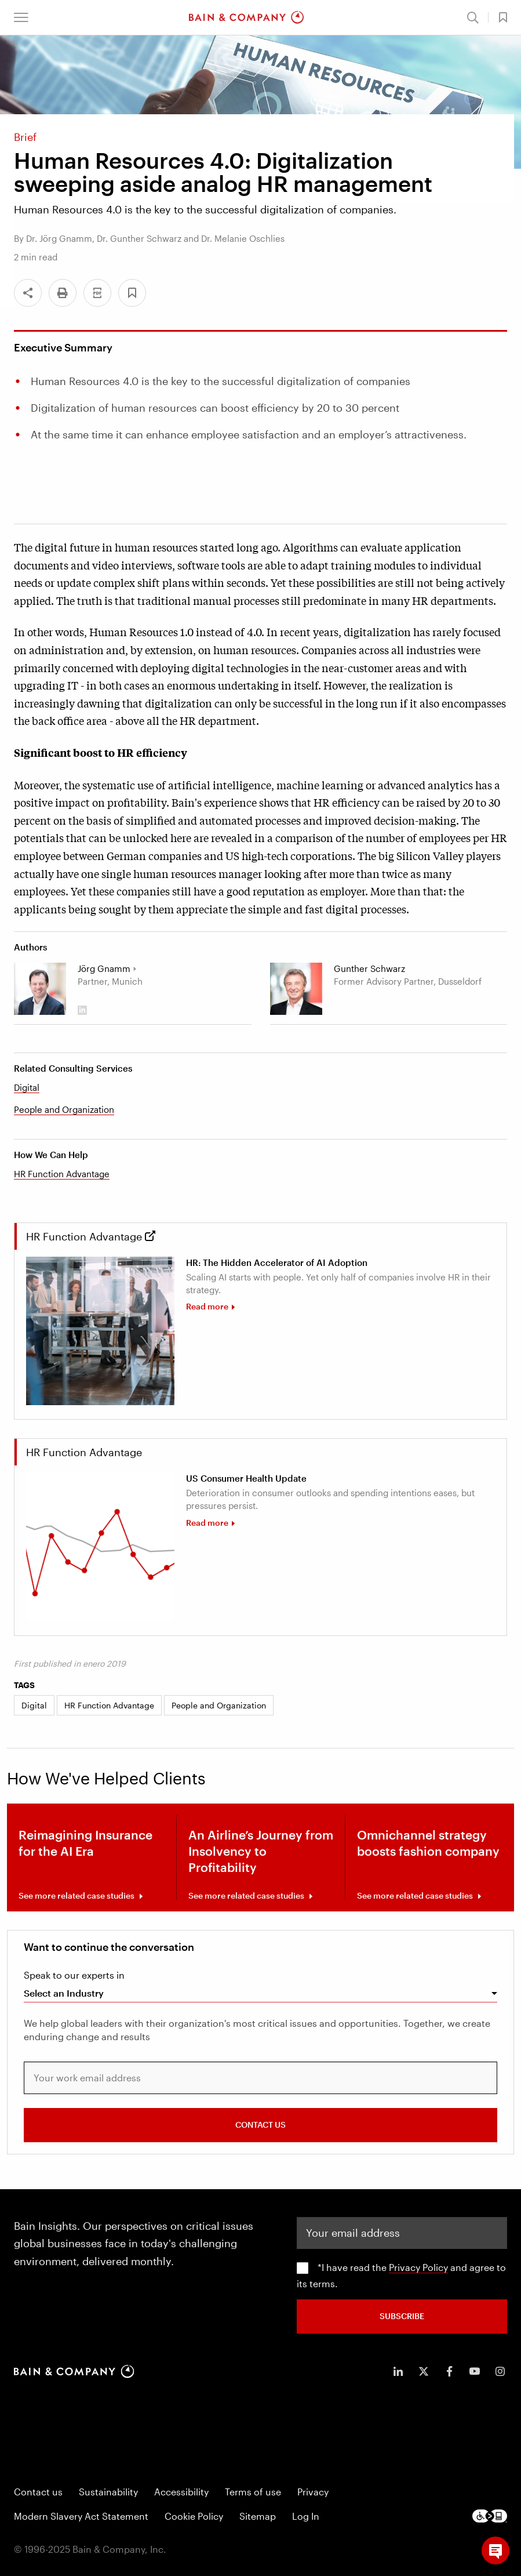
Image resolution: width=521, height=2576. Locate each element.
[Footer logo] (489, 2516)
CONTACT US (260, 2124)
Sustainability (108, 2491)
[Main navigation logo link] (246, 17)
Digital (26, 1087)
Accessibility (181, 2491)
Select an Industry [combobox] (64, 1992)
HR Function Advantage (62, 1174)
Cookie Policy (194, 2515)
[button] (21, 17)
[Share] (28, 293)
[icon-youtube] (475, 2371)
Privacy (313, 2491)
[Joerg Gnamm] (40, 989)
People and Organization (64, 1109)
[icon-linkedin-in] (398, 2371)
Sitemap (257, 2515)
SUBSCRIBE (402, 2316)
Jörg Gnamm (104, 968)
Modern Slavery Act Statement (81, 2515)
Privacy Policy (418, 2267)
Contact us (38, 2491)
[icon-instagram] (500, 2371)
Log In (305, 2515)
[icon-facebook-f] (449, 2371)
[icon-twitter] (424, 2371)
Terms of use (253, 2491)
